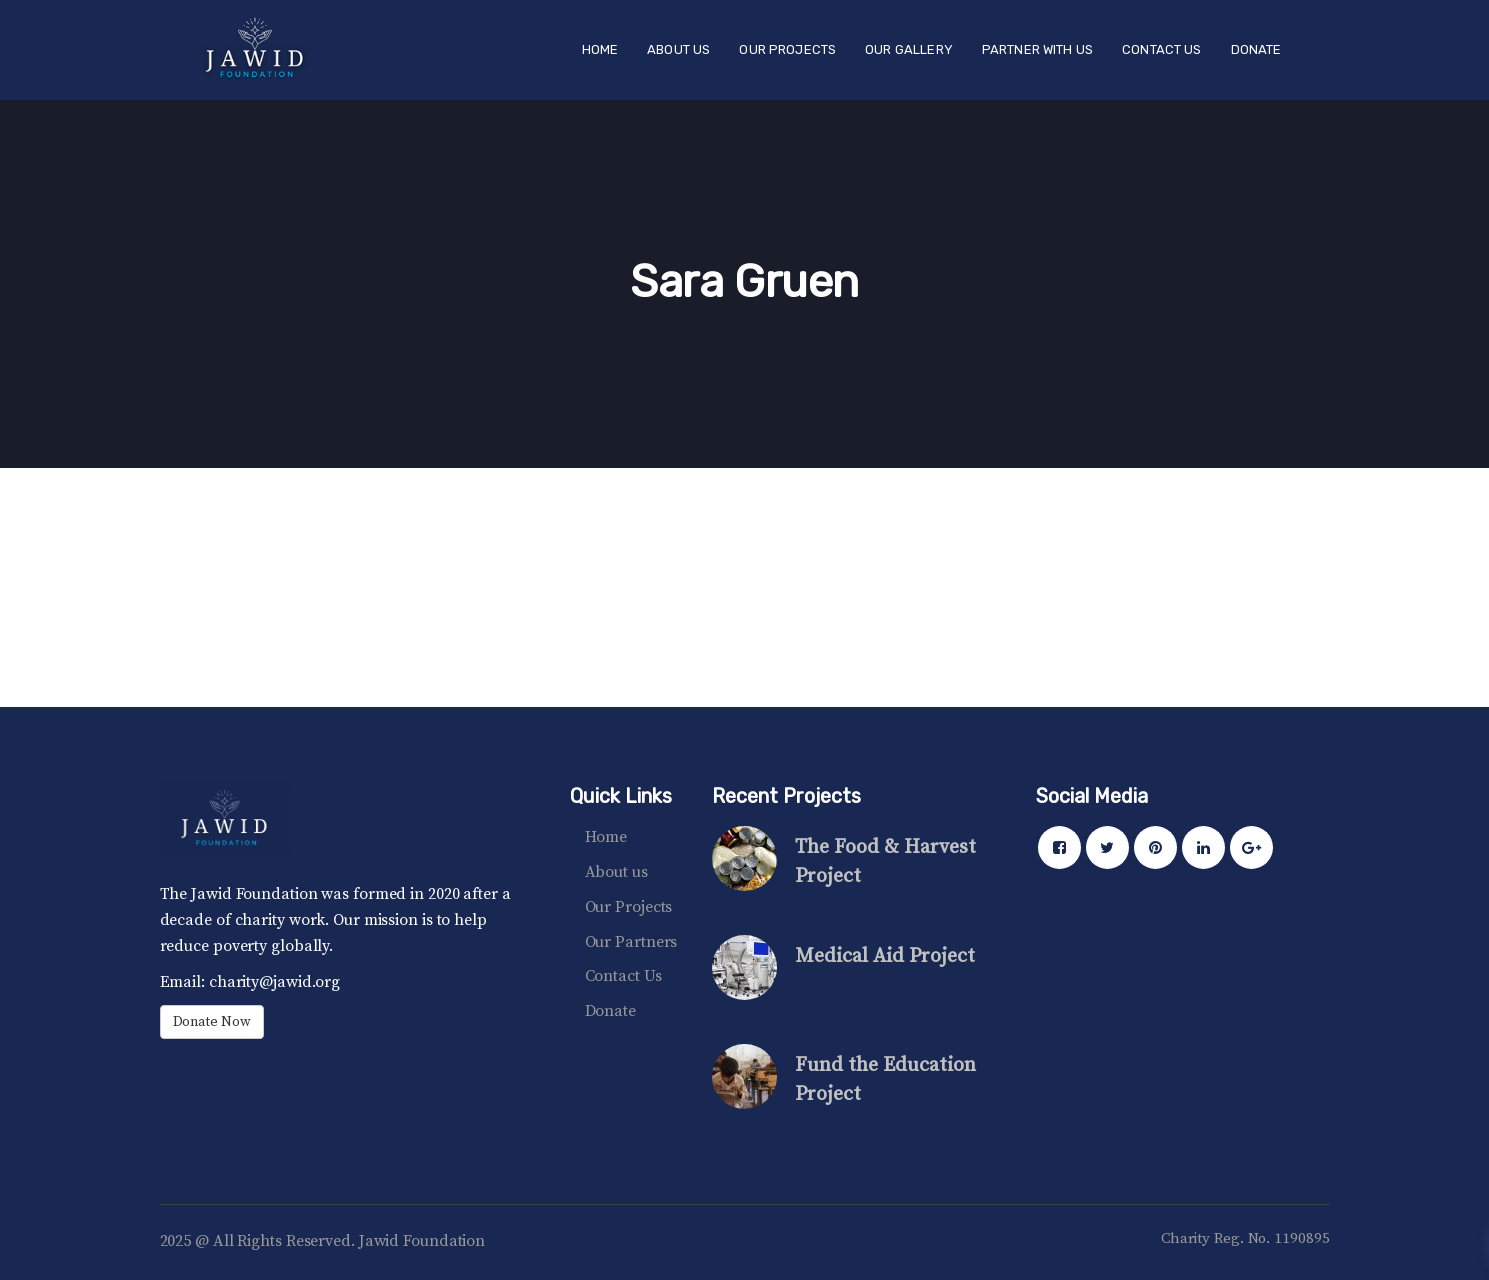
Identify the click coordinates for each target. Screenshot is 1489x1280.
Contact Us (623, 976)
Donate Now (212, 1022)
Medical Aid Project (885, 956)
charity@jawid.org (272, 982)
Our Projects (629, 907)
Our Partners (631, 942)
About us (616, 872)
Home (606, 837)
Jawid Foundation (422, 1241)
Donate (610, 1011)
